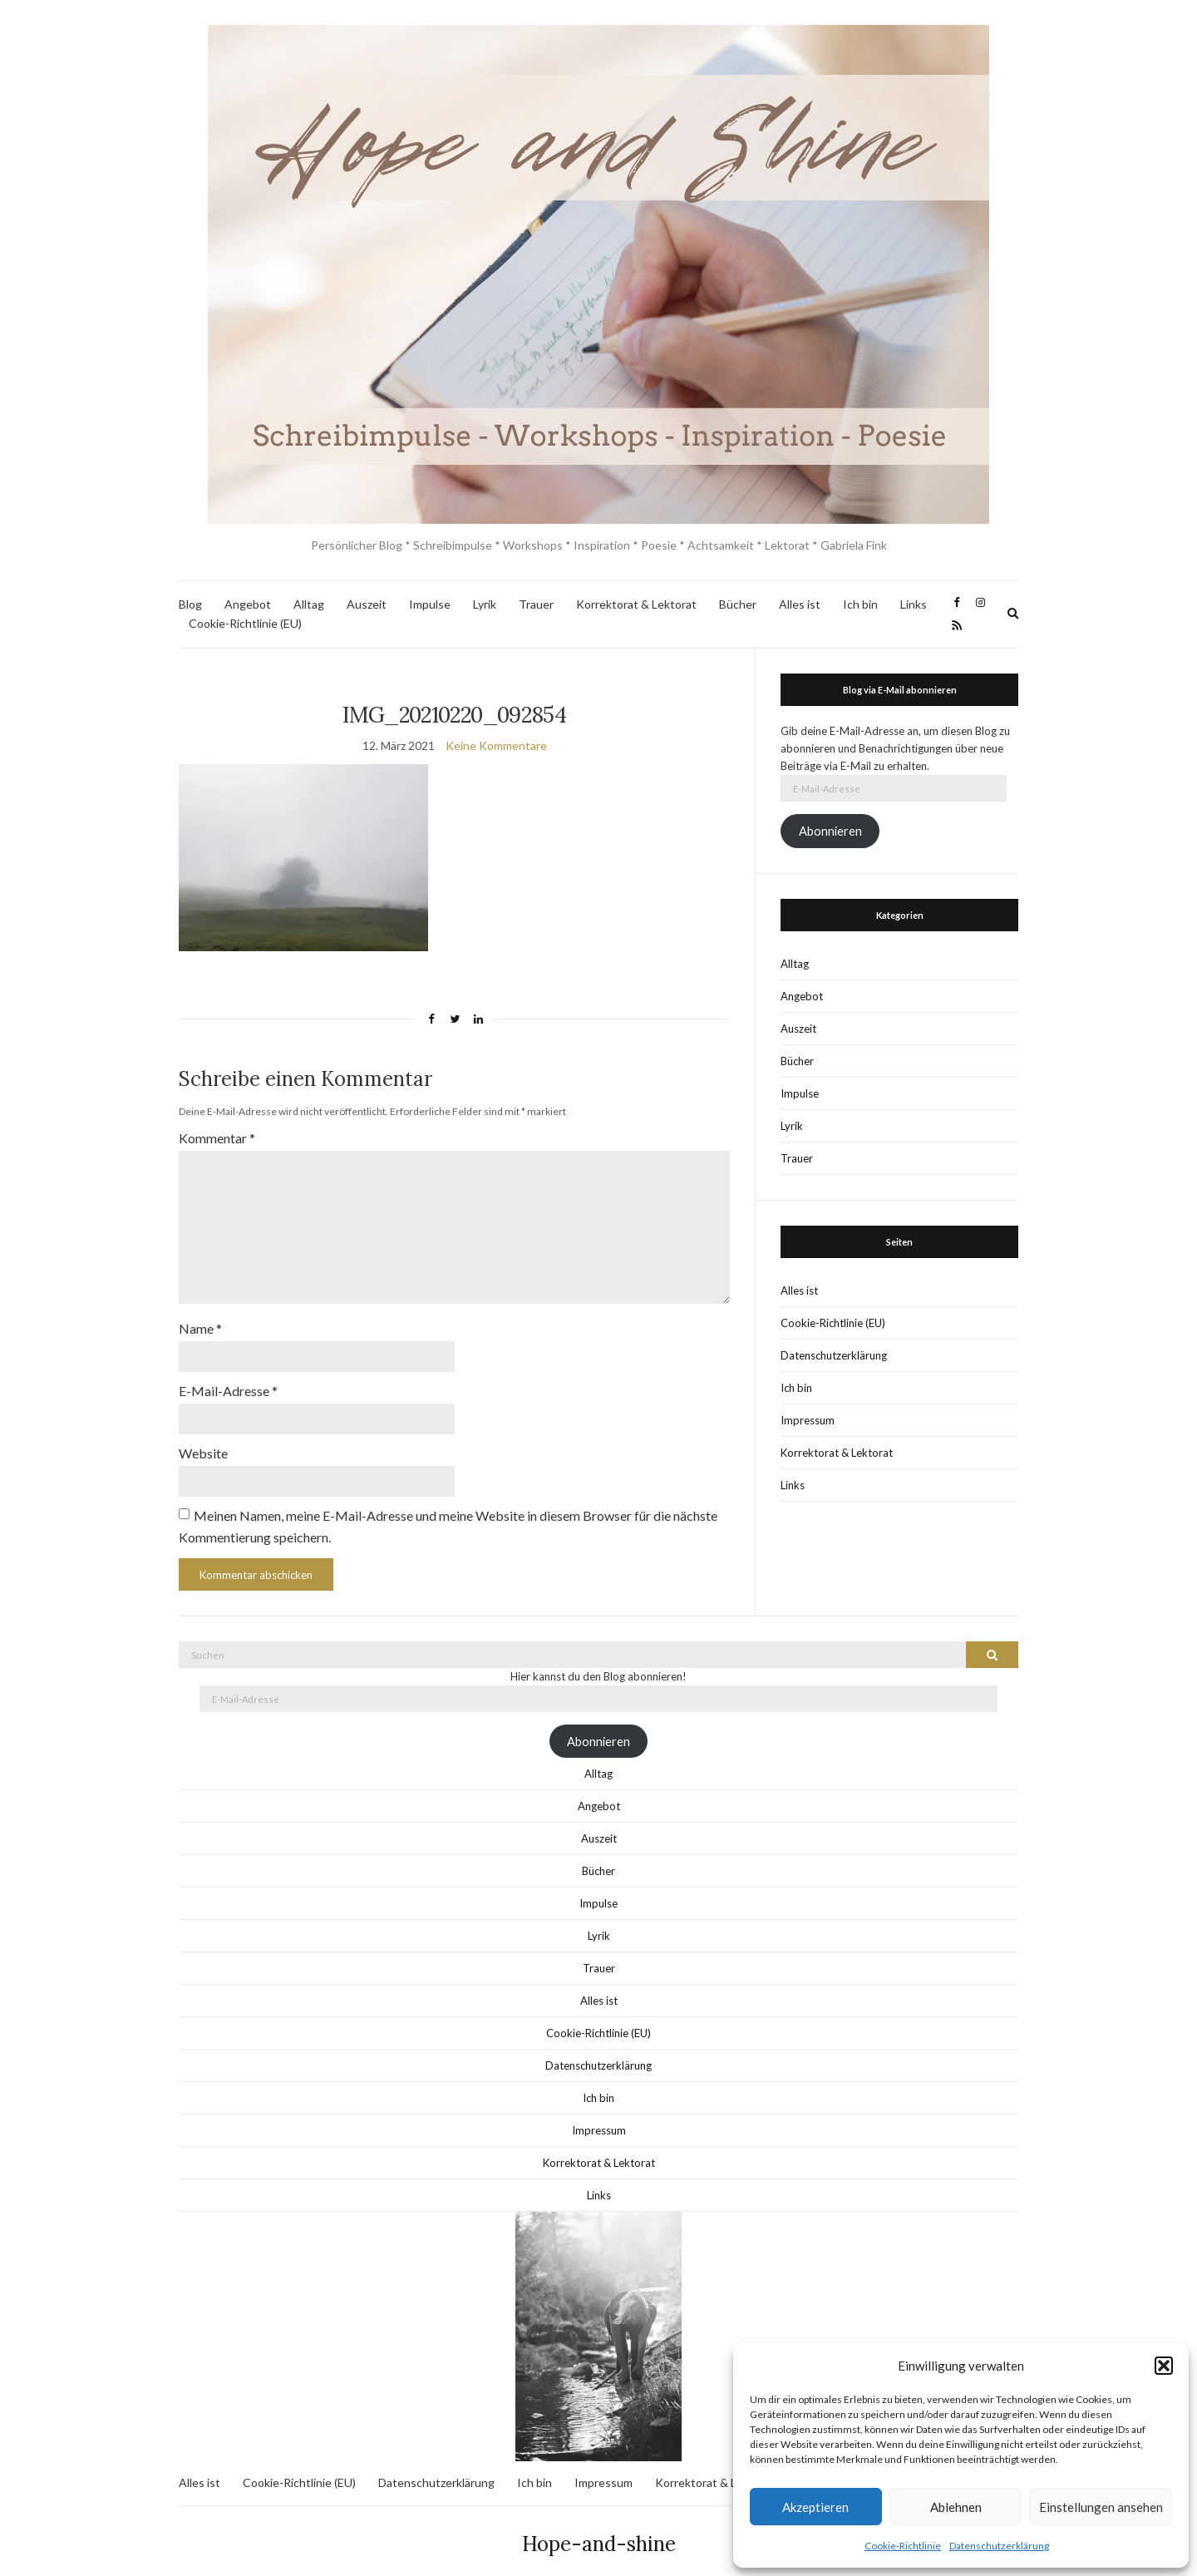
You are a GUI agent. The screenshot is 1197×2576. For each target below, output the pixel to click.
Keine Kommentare (496, 745)
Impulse (430, 604)
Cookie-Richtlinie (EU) (245, 623)
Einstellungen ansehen (1101, 2507)
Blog (190, 604)
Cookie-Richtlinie (902, 2545)
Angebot (247, 604)
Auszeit (367, 604)
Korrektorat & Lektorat (636, 604)
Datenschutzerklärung (999, 2545)
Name (200, 1315)
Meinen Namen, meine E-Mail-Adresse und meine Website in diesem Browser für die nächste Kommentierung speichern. (448, 1508)
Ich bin (860, 604)
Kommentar (217, 1138)
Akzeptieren (815, 2507)
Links (913, 604)
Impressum (808, 1420)
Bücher (737, 604)
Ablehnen (956, 2507)
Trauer (536, 604)
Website (203, 1436)
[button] (1163, 2365)
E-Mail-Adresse (228, 1376)
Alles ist (799, 604)
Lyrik (484, 604)
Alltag (308, 604)
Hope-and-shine (599, 2526)
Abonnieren (830, 831)
